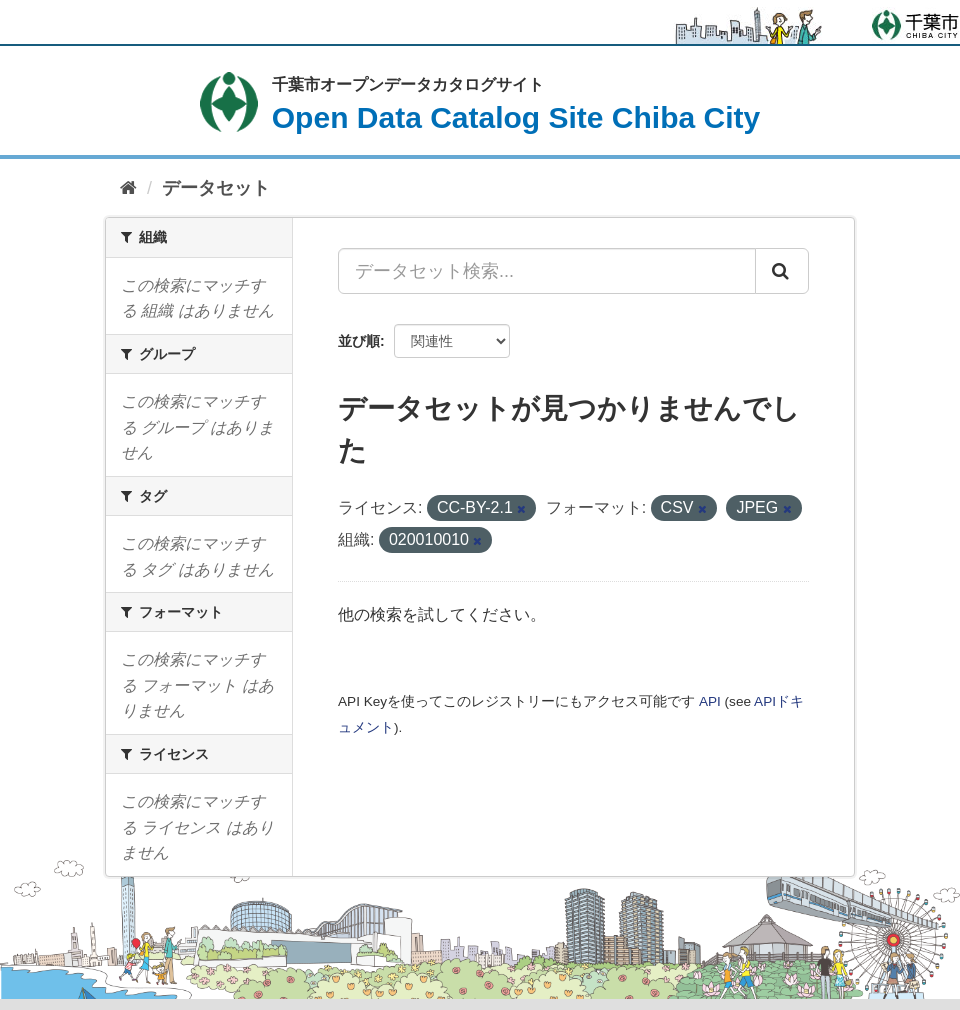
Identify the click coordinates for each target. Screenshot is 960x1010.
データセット (216, 188)
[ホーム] (128, 188)
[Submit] (782, 271)
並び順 (359, 341)
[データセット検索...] (547, 271)
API (710, 701)
